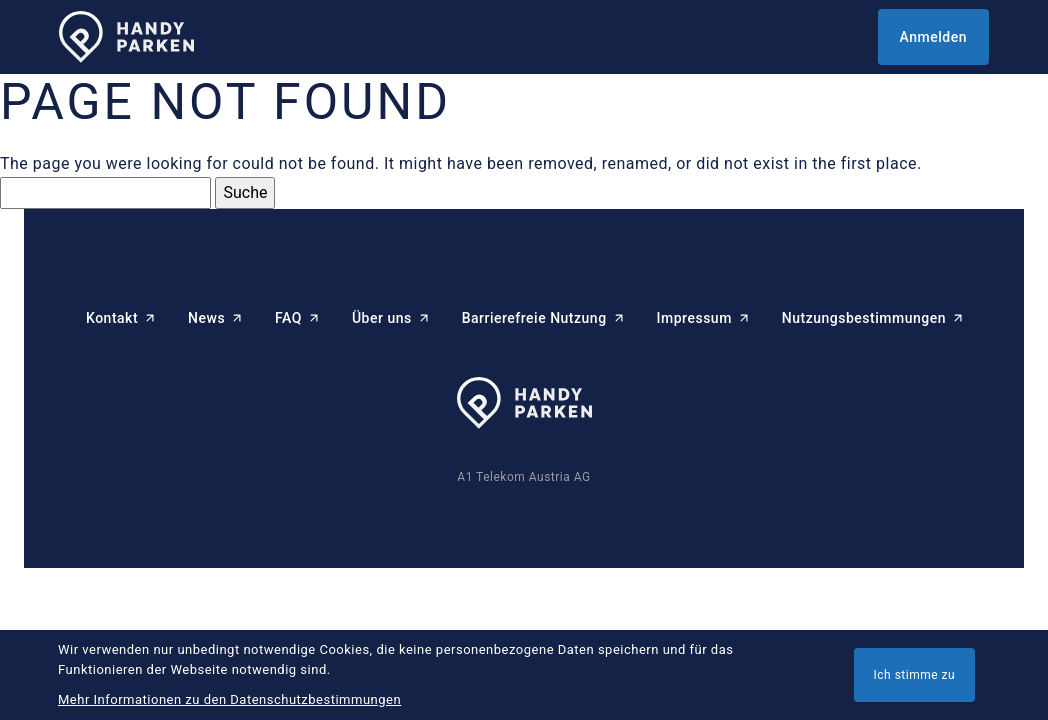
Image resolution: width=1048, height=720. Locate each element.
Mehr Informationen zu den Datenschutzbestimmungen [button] (229, 699)
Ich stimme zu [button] (915, 675)
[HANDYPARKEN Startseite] (126, 37)
